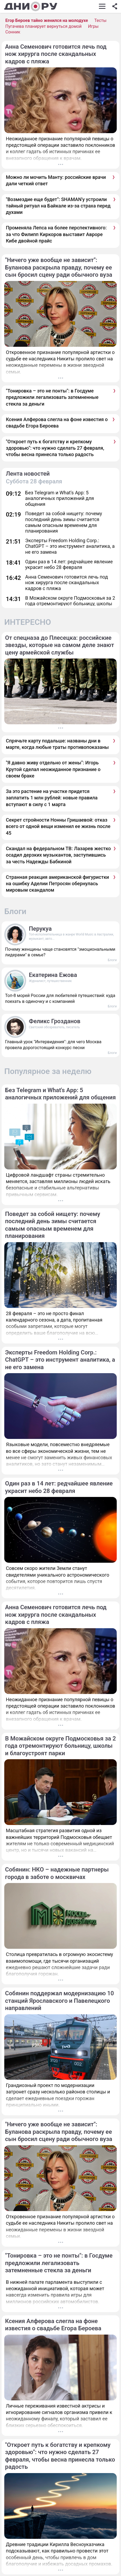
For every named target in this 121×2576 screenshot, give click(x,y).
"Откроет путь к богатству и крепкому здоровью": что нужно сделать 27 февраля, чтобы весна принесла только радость (55, 448)
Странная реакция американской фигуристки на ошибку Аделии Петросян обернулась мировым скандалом (57, 883)
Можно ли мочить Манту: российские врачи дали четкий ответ (56, 180)
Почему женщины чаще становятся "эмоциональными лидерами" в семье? (60, 952)
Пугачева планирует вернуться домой (43, 26)
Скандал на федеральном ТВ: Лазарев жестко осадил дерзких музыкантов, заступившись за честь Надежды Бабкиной (58, 855)
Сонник (12, 31)
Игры (93, 26)
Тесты (100, 20)
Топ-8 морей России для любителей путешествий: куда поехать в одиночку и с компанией (60, 998)
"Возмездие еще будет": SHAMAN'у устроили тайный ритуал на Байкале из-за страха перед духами (58, 206)
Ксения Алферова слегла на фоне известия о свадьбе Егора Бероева (57, 423)
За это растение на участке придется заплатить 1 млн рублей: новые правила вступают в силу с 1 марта (51, 797)
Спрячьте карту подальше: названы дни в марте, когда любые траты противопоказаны (57, 744)
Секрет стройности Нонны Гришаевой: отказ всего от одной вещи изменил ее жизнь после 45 (58, 826)
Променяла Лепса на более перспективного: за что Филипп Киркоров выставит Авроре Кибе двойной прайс (56, 234)
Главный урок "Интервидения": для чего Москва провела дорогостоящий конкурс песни (53, 1044)
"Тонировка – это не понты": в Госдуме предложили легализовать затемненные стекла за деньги (52, 397)
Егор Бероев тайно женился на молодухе (46, 20)
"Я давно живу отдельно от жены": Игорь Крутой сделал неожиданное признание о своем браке (53, 769)
